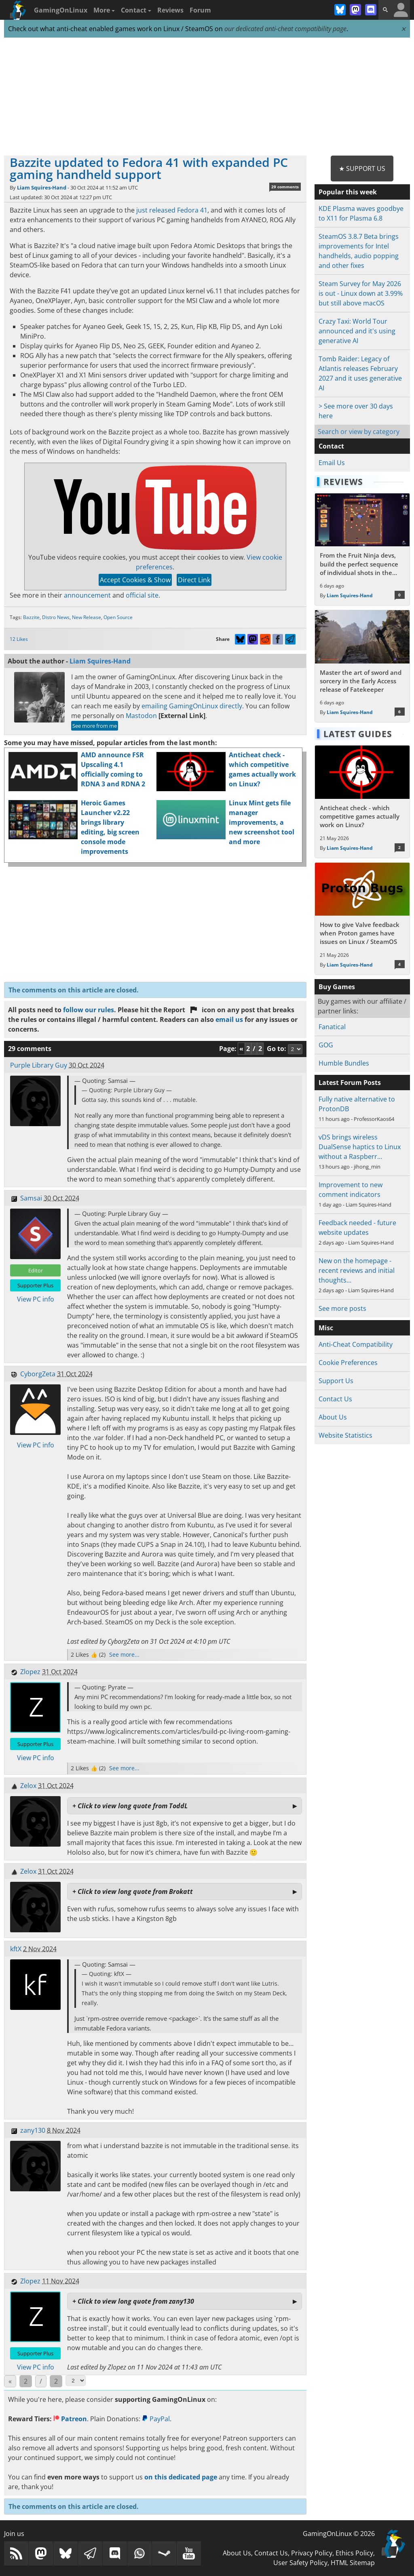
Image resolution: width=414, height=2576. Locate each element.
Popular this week (348, 191)
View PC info (35, 1299)
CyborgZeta (37, 1373)
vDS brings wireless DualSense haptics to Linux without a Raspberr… (360, 1147)
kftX (15, 1948)
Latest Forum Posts (350, 1082)
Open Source (118, 617)
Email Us (332, 462)
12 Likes (19, 639)
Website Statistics (345, 1435)
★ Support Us (362, 168)
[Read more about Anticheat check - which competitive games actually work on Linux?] (362, 801)
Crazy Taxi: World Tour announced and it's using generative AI (357, 331)
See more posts (342, 1308)
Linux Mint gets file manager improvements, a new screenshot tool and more (261, 822)
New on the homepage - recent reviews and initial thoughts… (357, 1270)
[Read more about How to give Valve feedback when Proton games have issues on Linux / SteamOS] (362, 919)
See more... (124, 1654)
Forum (200, 10)
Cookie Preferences (348, 1362)
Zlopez (30, 1671)
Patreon (70, 2418)
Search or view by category (358, 431)
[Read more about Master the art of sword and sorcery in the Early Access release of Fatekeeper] (362, 666)
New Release (86, 617)
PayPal (156, 2418)
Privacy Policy (311, 2553)
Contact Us (335, 1398)
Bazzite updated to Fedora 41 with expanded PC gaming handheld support (149, 168)
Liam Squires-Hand (41, 187)
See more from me (94, 725)
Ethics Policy (354, 2553)
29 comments (285, 187)
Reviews (170, 10)
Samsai (31, 1198)
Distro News (56, 617)
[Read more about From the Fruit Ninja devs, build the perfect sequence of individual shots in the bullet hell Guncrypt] (362, 549)
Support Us (336, 1380)
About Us (333, 1417)
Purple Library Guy (38, 1065)
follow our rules (88, 1009)
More (104, 10)
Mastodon (141, 715)
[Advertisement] (207, 97)
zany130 (32, 2130)
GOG (326, 1045)
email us (229, 1019)
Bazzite (31, 617)
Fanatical (332, 1026)
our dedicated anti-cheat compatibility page (285, 28)
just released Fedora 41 (171, 210)
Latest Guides (357, 734)
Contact (136, 10)
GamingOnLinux (60, 10)
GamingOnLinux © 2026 (339, 2533)
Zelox (28, 1785)
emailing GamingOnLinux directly (192, 705)
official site (142, 595)
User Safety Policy (300, 2562)
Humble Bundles (344, 1063)
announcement (87, 595)
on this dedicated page (180, 2477)
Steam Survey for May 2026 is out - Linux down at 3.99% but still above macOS (361, 293)
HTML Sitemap (353, 2562)
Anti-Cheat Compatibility (356, 1344)
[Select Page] (75, 2380)
